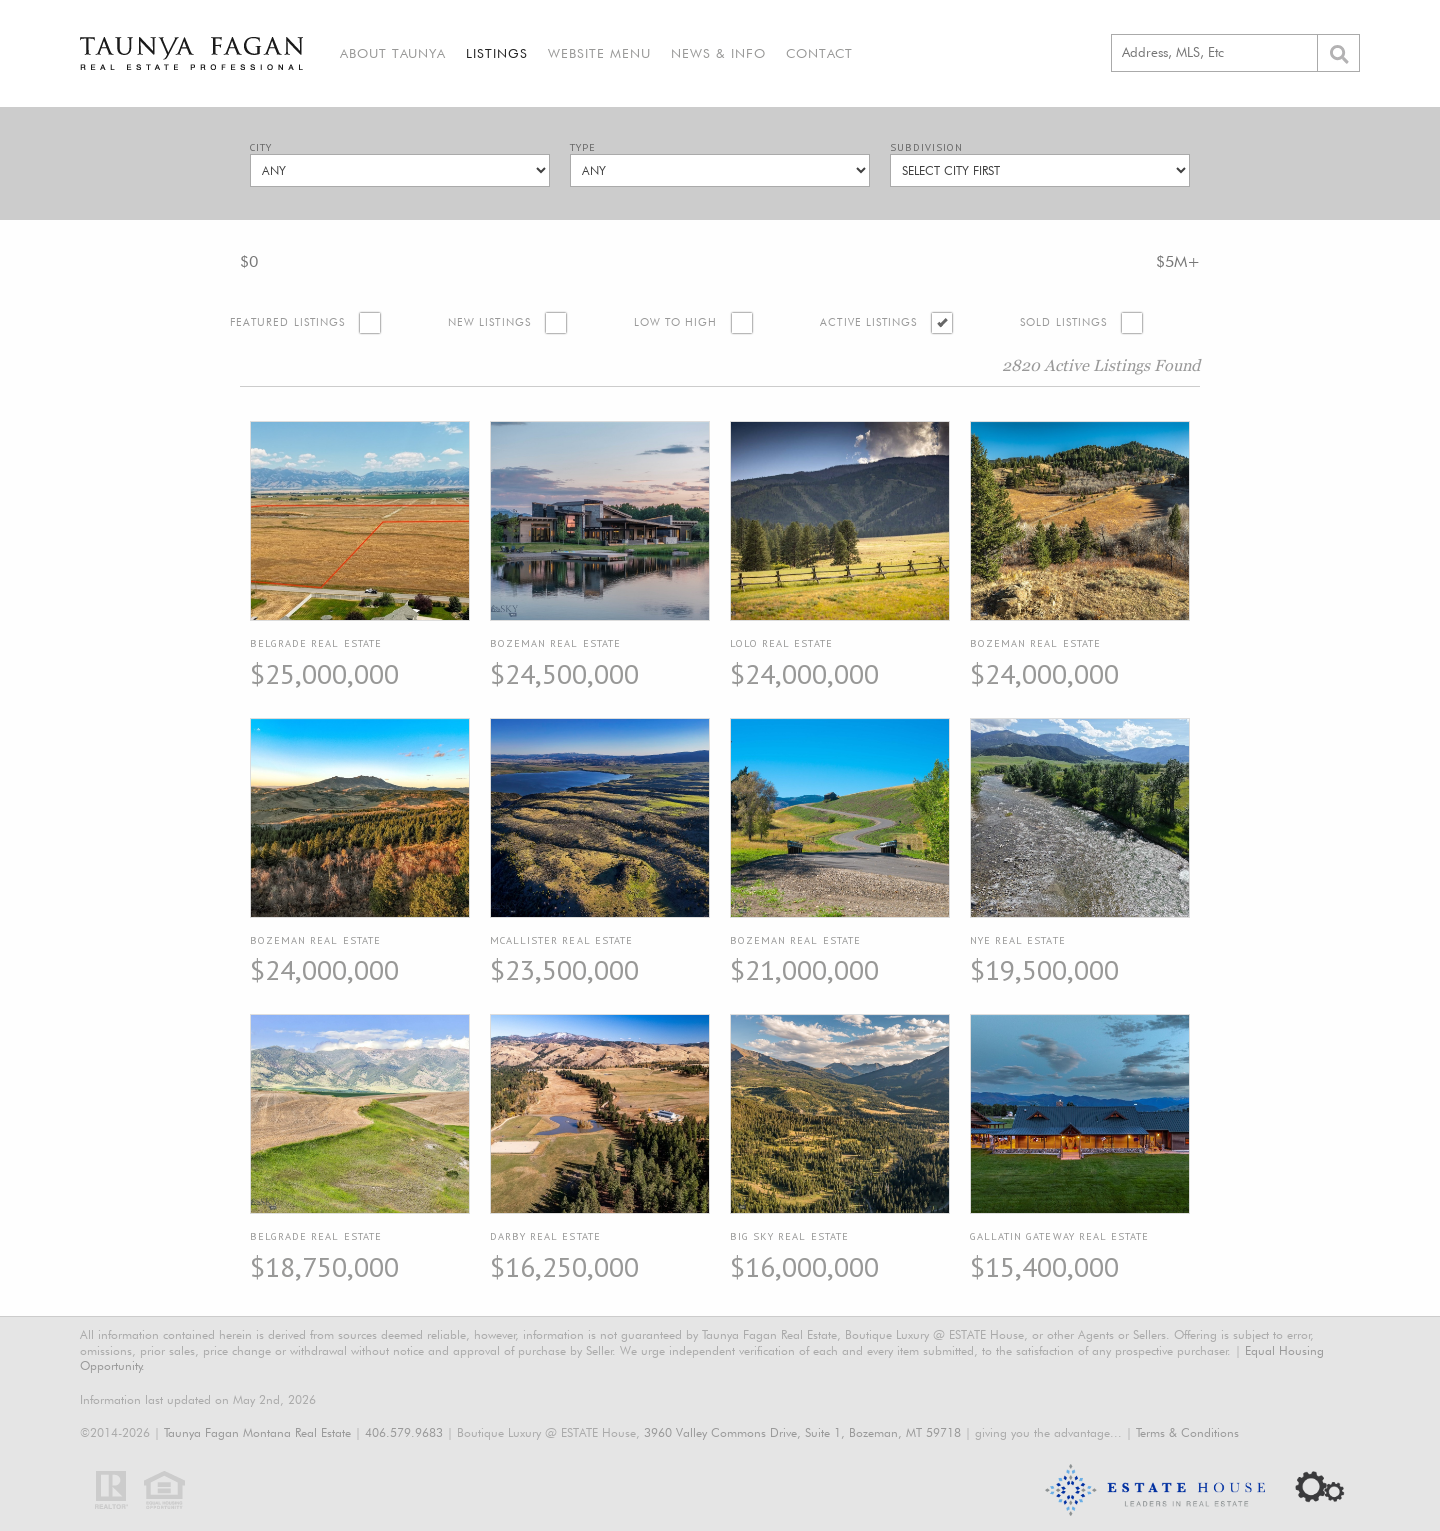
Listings (497, 53)
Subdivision (926, 147)
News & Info (718, 53)
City (261, 147)
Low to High (676, 322)
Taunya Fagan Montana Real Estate (257, 1432)
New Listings (489, 322)
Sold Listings (1063, 322)
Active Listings (868, 322)
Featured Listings (287, 322)
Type (583, 147)
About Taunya (393, 53)
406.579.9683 (404, 1432)
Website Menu (599, 53)
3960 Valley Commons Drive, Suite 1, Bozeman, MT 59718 (802, 1432)
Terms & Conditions (1187, 1432)
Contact (819, 53)
